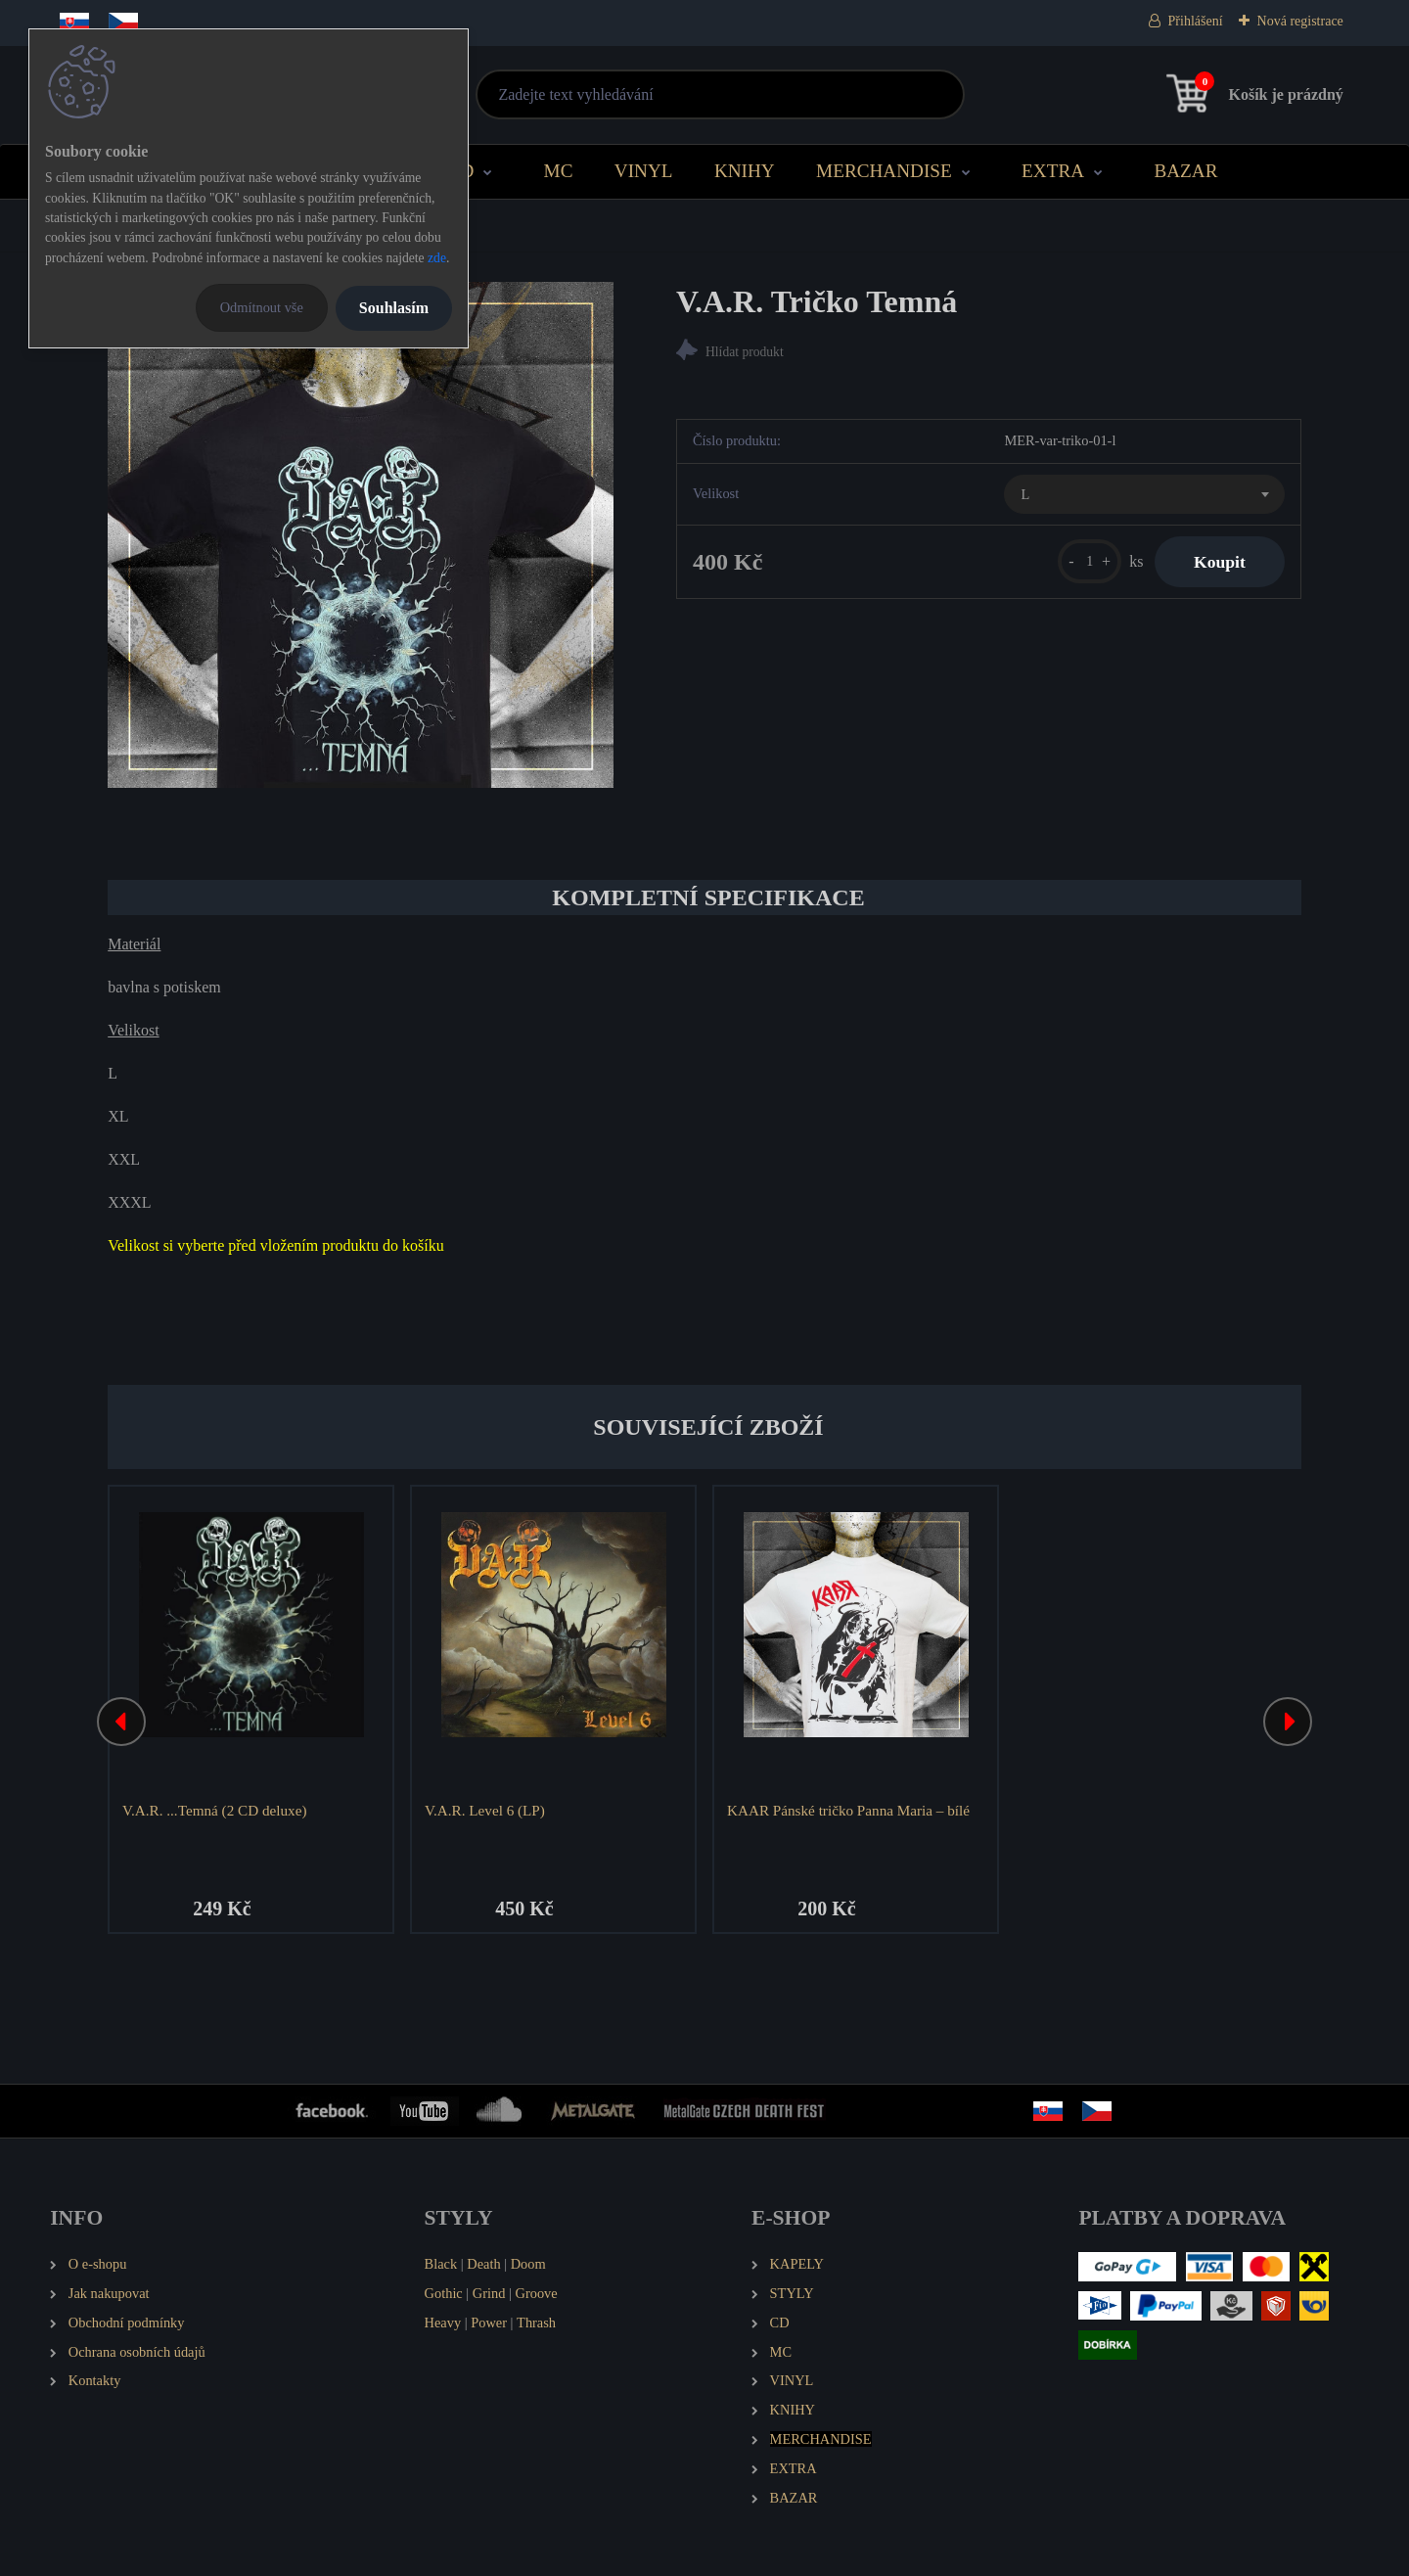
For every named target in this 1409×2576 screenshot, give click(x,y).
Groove (537, 2293)
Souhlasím (394, 307)
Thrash (536, 2322)
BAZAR (1185, 171)
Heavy (443, 2322)
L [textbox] (1025, 494)
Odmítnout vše (261, 307)
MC (558, 171)
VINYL (643, 171)
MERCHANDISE (884, 171)
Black (441, 2264)
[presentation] (121, 1721)
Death (483, 2264)
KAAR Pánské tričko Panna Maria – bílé (848, 1810)
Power (489, 2322)
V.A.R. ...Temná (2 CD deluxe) (214, 1810)
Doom (528, 2264)
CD (461, 171)
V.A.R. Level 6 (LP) (485, 1810)
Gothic (444, 2293)
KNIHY (744, 171)
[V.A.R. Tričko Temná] (361, 535)
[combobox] (1144, 494)
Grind (489, 2293)
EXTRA (1053, 171)
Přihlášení (1195, 21)
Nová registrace (1300, 21)
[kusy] (1089, 561)
